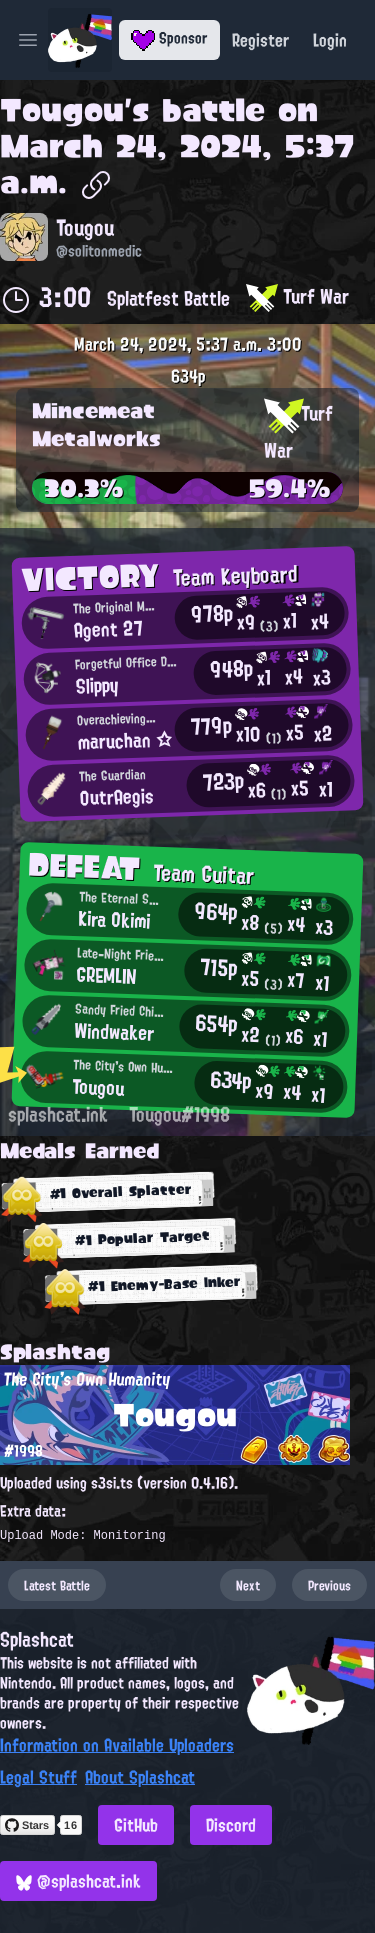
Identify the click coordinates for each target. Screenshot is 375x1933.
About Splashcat (140, 1777)
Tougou (62, 110)
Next (248, 1585)
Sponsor (169, 38)
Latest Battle (57, 1585)
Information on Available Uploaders (117, 1745)
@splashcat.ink (78, 1881)
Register (260, 40)
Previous (329, 1585)
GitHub (136, 1825)
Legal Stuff (38, 1777)
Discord (231, 1825)
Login (330, 40)
